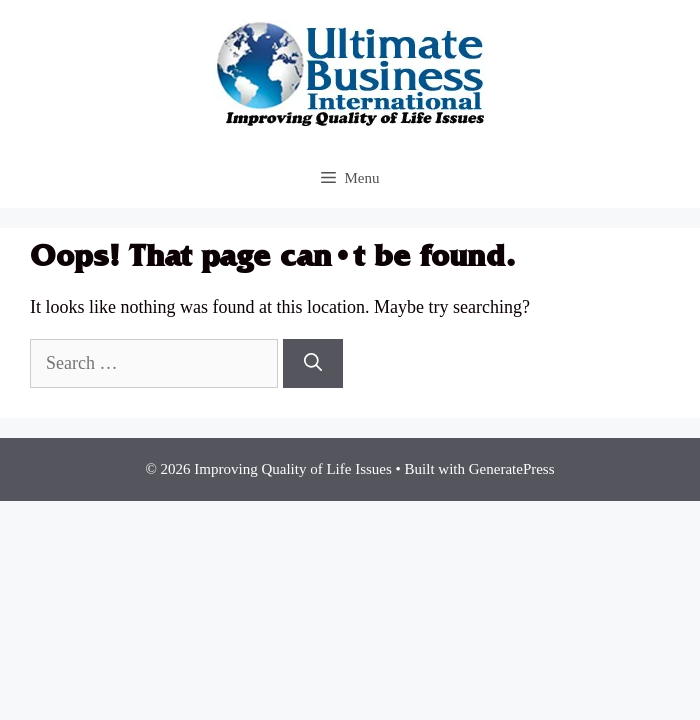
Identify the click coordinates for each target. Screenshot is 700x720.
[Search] (313, 363)
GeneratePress (512, 469)
